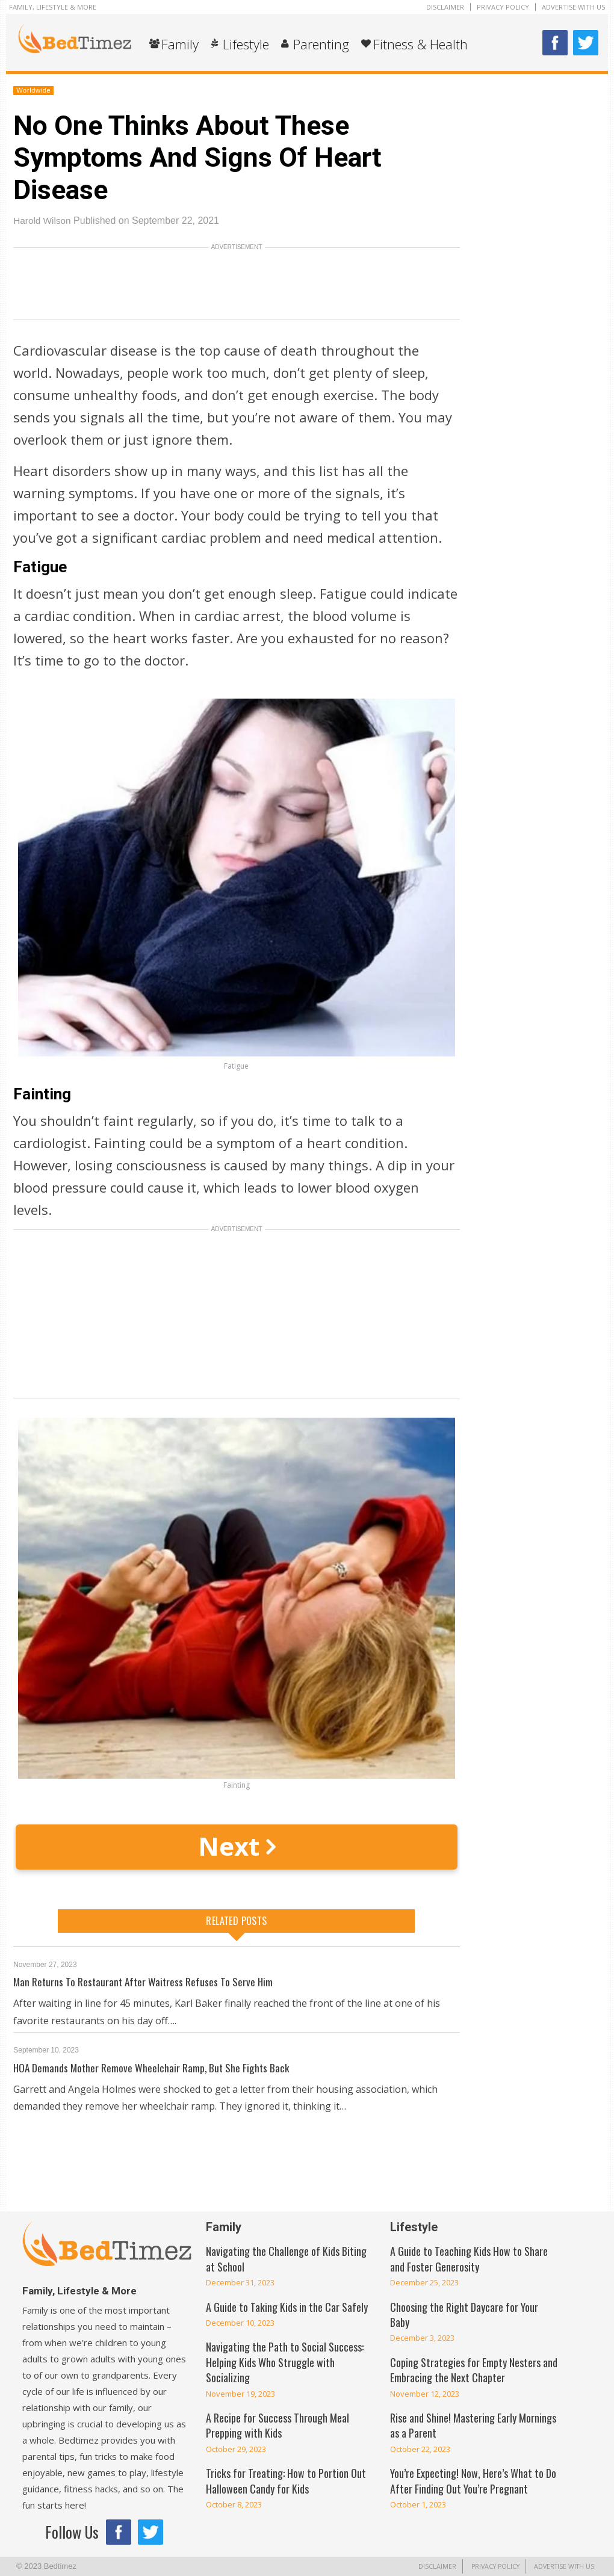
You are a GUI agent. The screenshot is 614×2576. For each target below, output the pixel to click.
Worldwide (33, 90)
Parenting (321, 44)
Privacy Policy (503, 6)
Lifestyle (246, 44)
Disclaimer (445, 6)
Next (236, 1846)
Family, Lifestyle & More (52, 6)
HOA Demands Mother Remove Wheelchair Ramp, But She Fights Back (153, 2067)
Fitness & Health (420, 44)
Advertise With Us (573, 6)
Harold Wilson (43, 220)
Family (180, 44)
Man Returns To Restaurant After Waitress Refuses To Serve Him (145, 1981)
